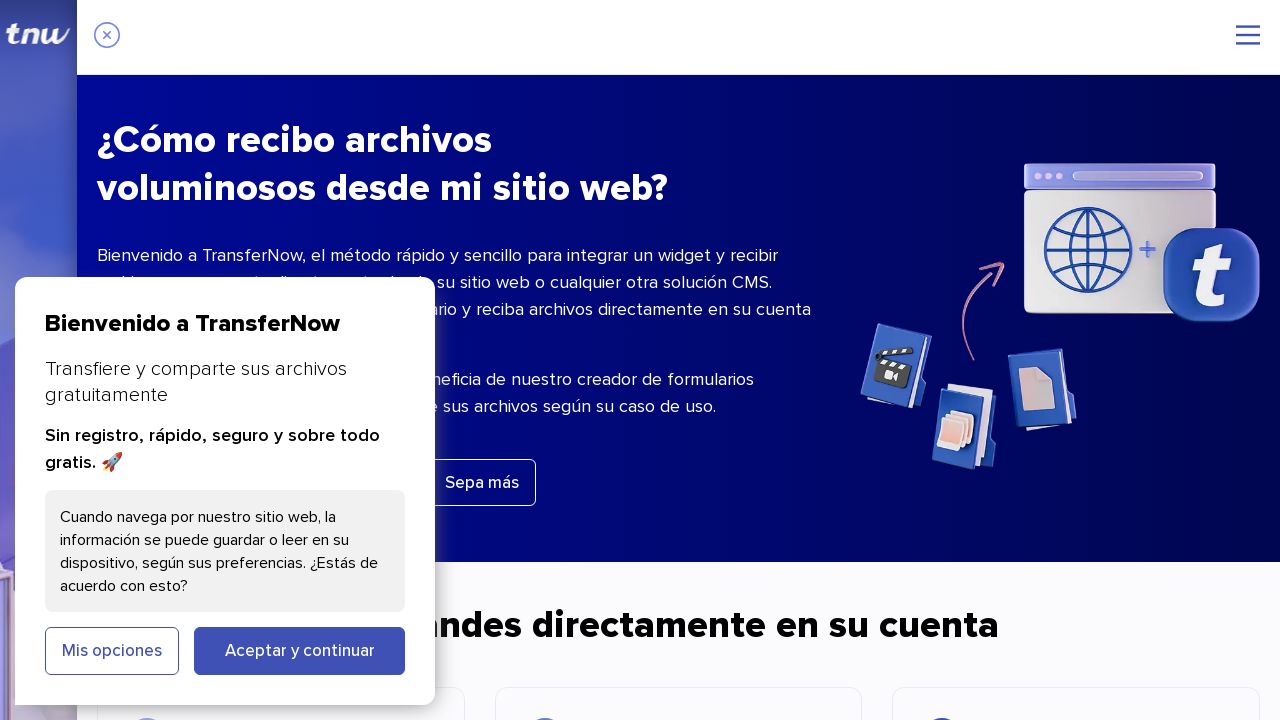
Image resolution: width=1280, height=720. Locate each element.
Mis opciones (112, 650)
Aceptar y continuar (300, 650)
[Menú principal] (1248, 35)
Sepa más (482, 482)
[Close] (107, 37)
